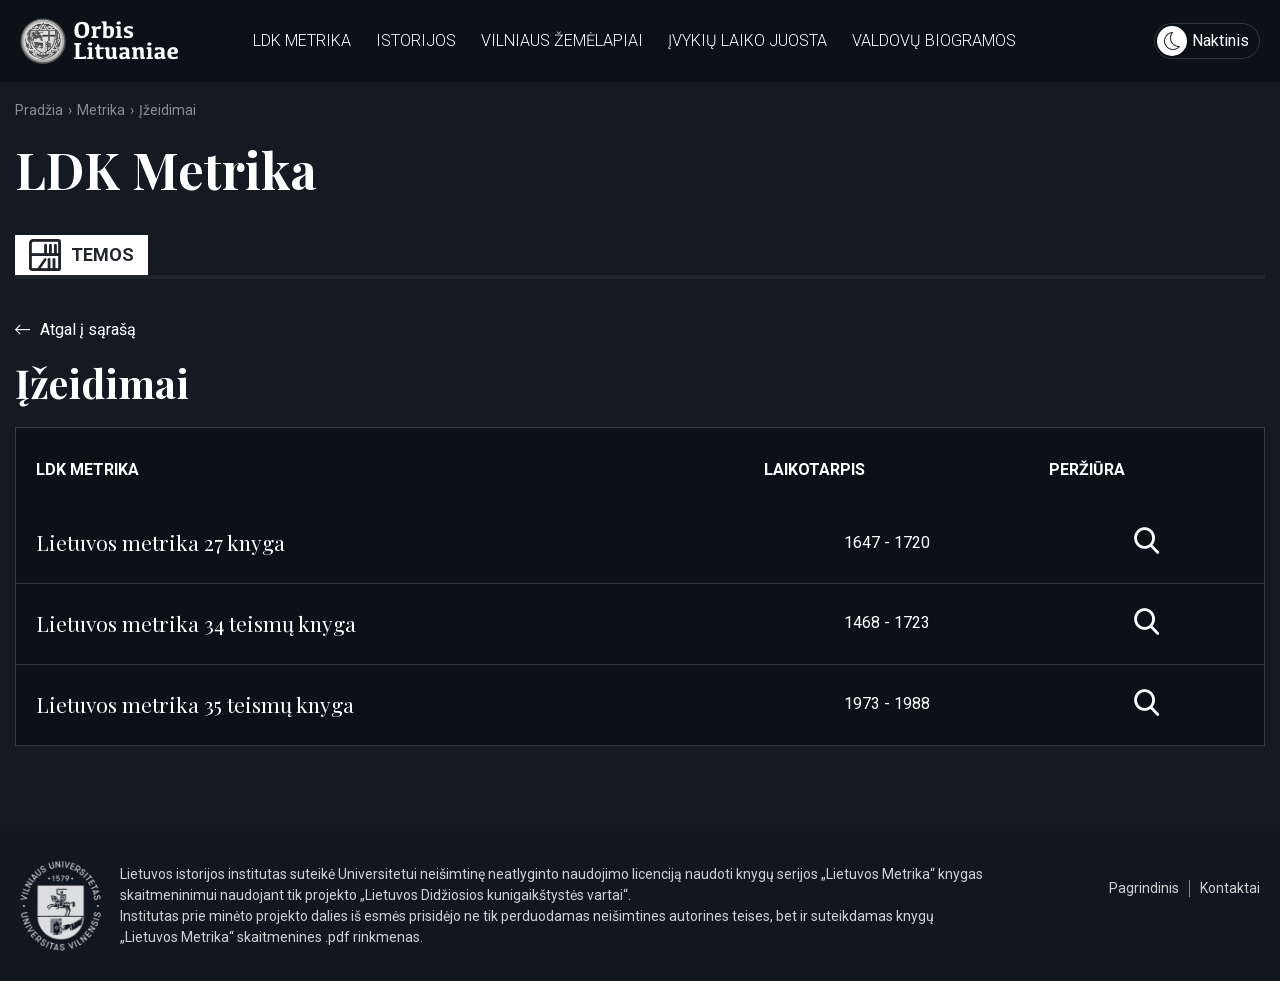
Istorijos (416, 40)
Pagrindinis (1144, 888)
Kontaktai (1230, 888)
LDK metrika (302, 40)
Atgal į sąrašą (75, 329)
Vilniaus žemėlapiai (562, 40)
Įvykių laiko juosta (747, 40)
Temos (81, 255)
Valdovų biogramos (934, 40)
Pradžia (39, 110)
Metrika (101, 110)
